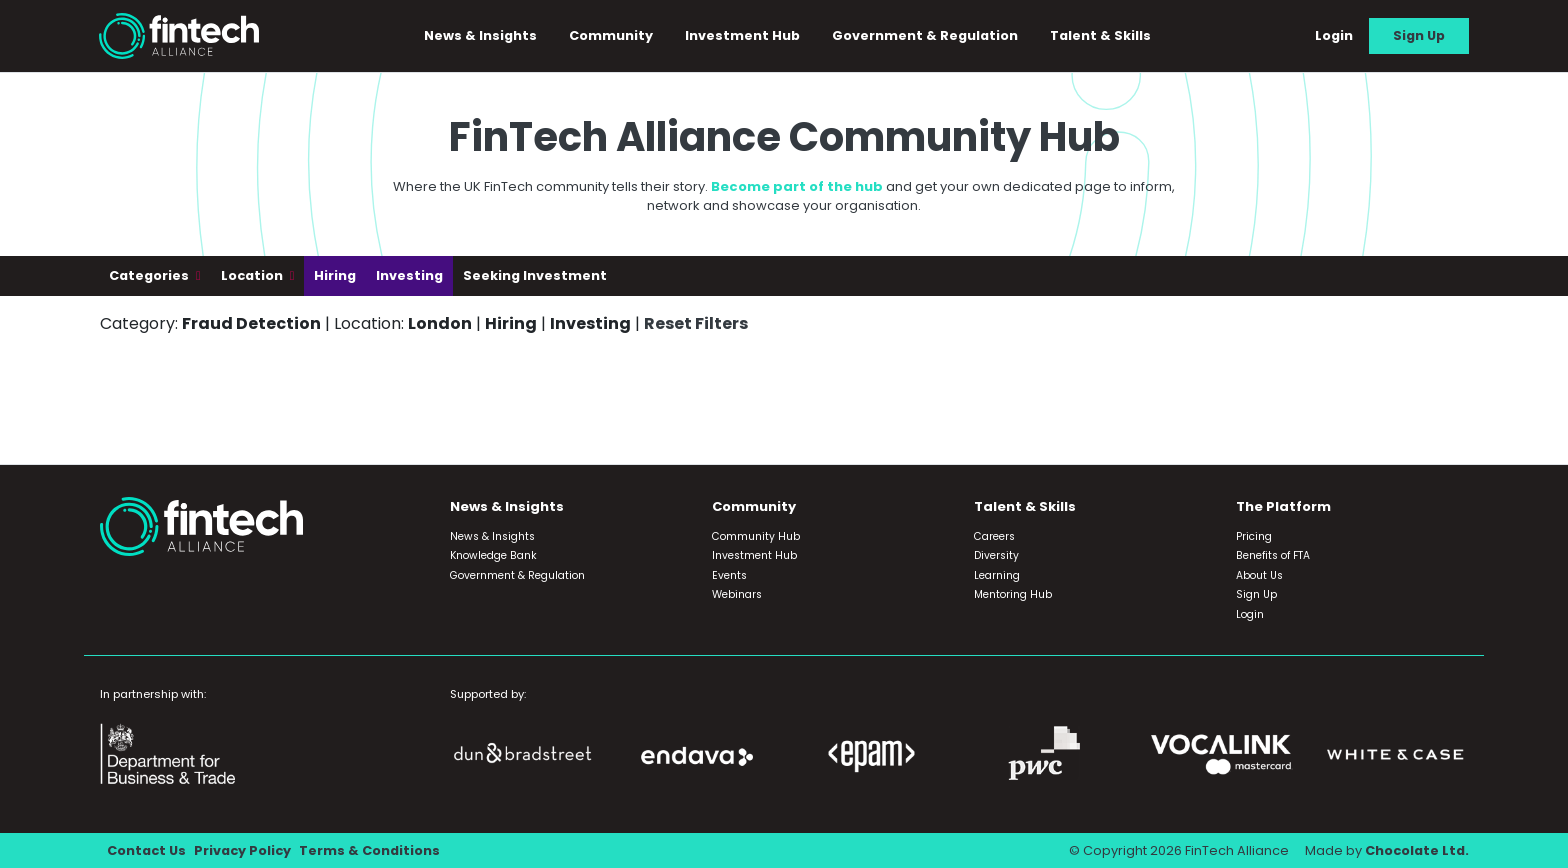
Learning (997, 575)
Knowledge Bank (493, 555)
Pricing (1254, 536)
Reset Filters (696, 323)
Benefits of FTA (1273, 555)
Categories (150, 275)
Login (1334, 35)
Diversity (996, 555)
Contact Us (146, 850)
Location (253, 275)
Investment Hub (742, 35)
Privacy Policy (242, 850)
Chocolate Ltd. (1417, 850)
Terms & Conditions (369, 850)
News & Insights (480, 35)
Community (611, 35)
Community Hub (756, 536)
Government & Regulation (925, 35)
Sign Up (1419, 35)
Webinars (737, 594)
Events (729, 575)
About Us (1259, 575)
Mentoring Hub (1013, 594)
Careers (994, 536)
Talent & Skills (1100, 35)
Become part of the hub (797, 186)
